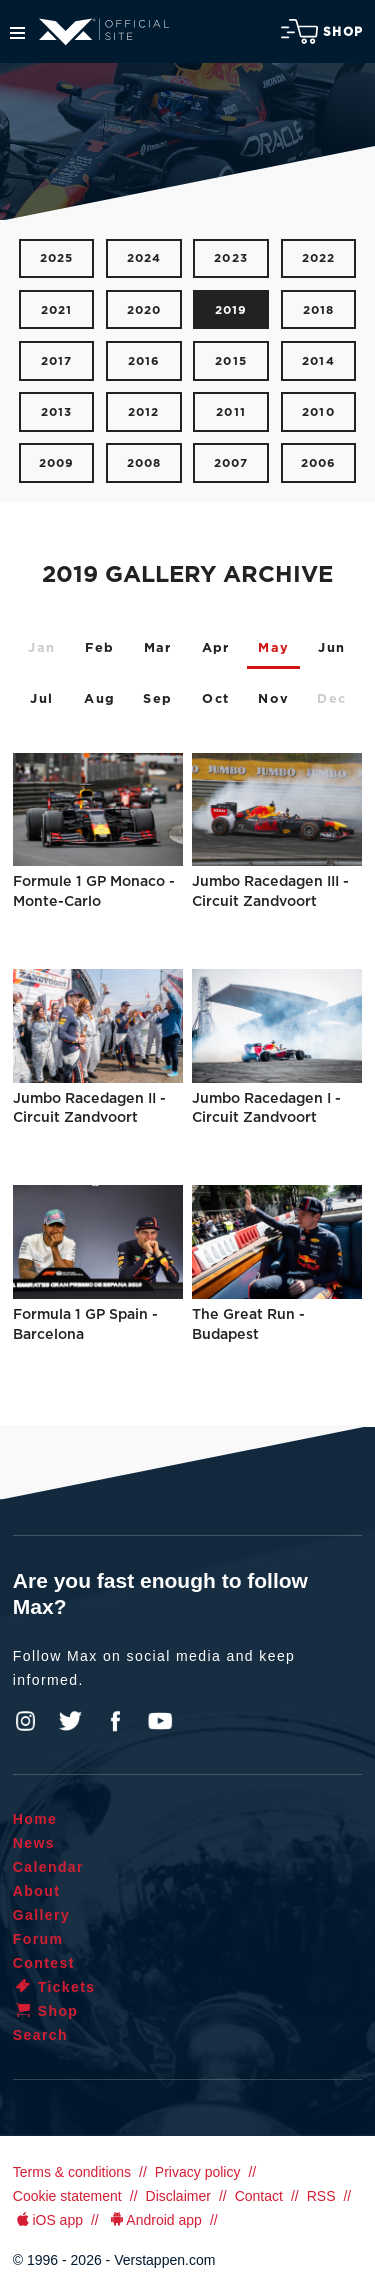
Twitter (71, 1721)
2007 (231, 463)
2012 (144, 412)
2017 (57, 361)
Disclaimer (178, 2196)
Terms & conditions (72, 2172)
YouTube (160, 1721)
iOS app (48, 2220)
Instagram (26, 1721)
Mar (158, 648)
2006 (319, 463)
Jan (41, 648)
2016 (144, 361)
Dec (331, 699)
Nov (273, 699)
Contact (259, 2196)
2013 (57, 412)
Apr (216, 648)
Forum (38, 1939)
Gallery (41, 1915)
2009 (57, 463)
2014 (318, 361)
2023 (231, 258)
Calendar (48, 1867)
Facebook (115, 1721)
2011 (231, 412)
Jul (41, 699)
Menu (17, 33)
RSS (321, 2196)
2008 (144, 463)
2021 (57, 310)
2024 (144, 258)
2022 (319, 258)
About (36, 1891)
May (273, 648)
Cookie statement (67, 2196)
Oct (215, 699)
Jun (331, 648)
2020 (144, 310)
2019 (231, 310)
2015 (231, 361)
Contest (44, 1963)
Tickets (54, 1987)
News (34, 1843)
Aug (99, 699)
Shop (322, 31)
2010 (318, 412)
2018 (319, 310)
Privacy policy (198, 2172)
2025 (57, 258)
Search (40, 2035)
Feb (99, 648)
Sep (157, 699)
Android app (154, 2220)
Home (35, 1819)
